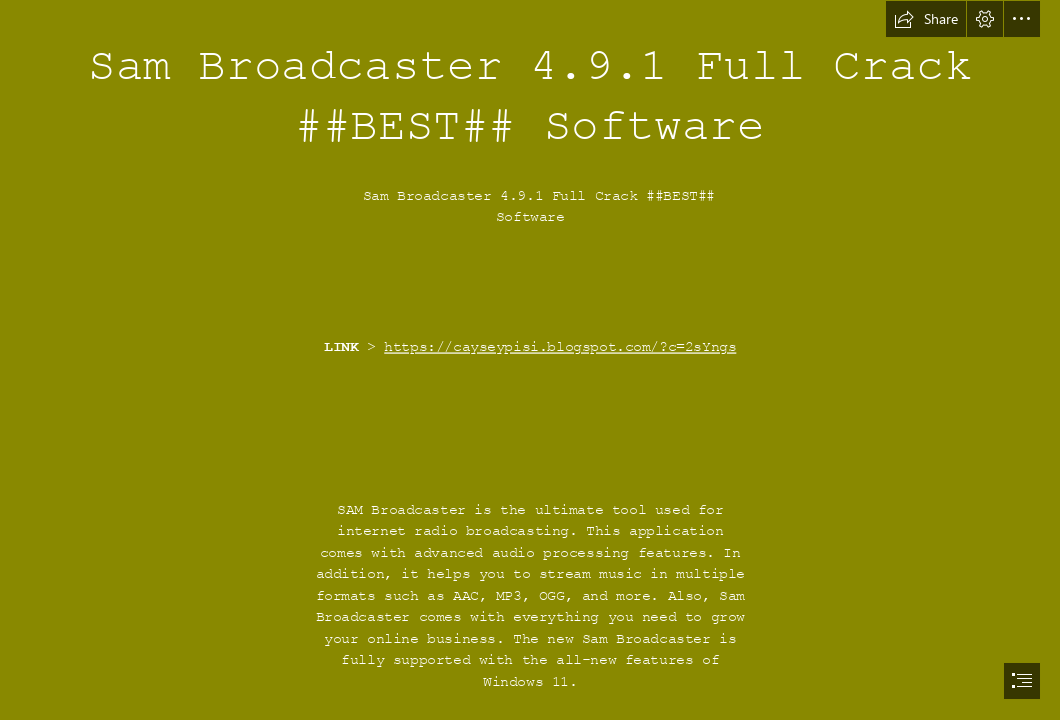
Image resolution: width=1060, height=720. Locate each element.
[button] (926, 19)
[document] (530, 360)
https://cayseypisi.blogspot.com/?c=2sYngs (560, 347)
